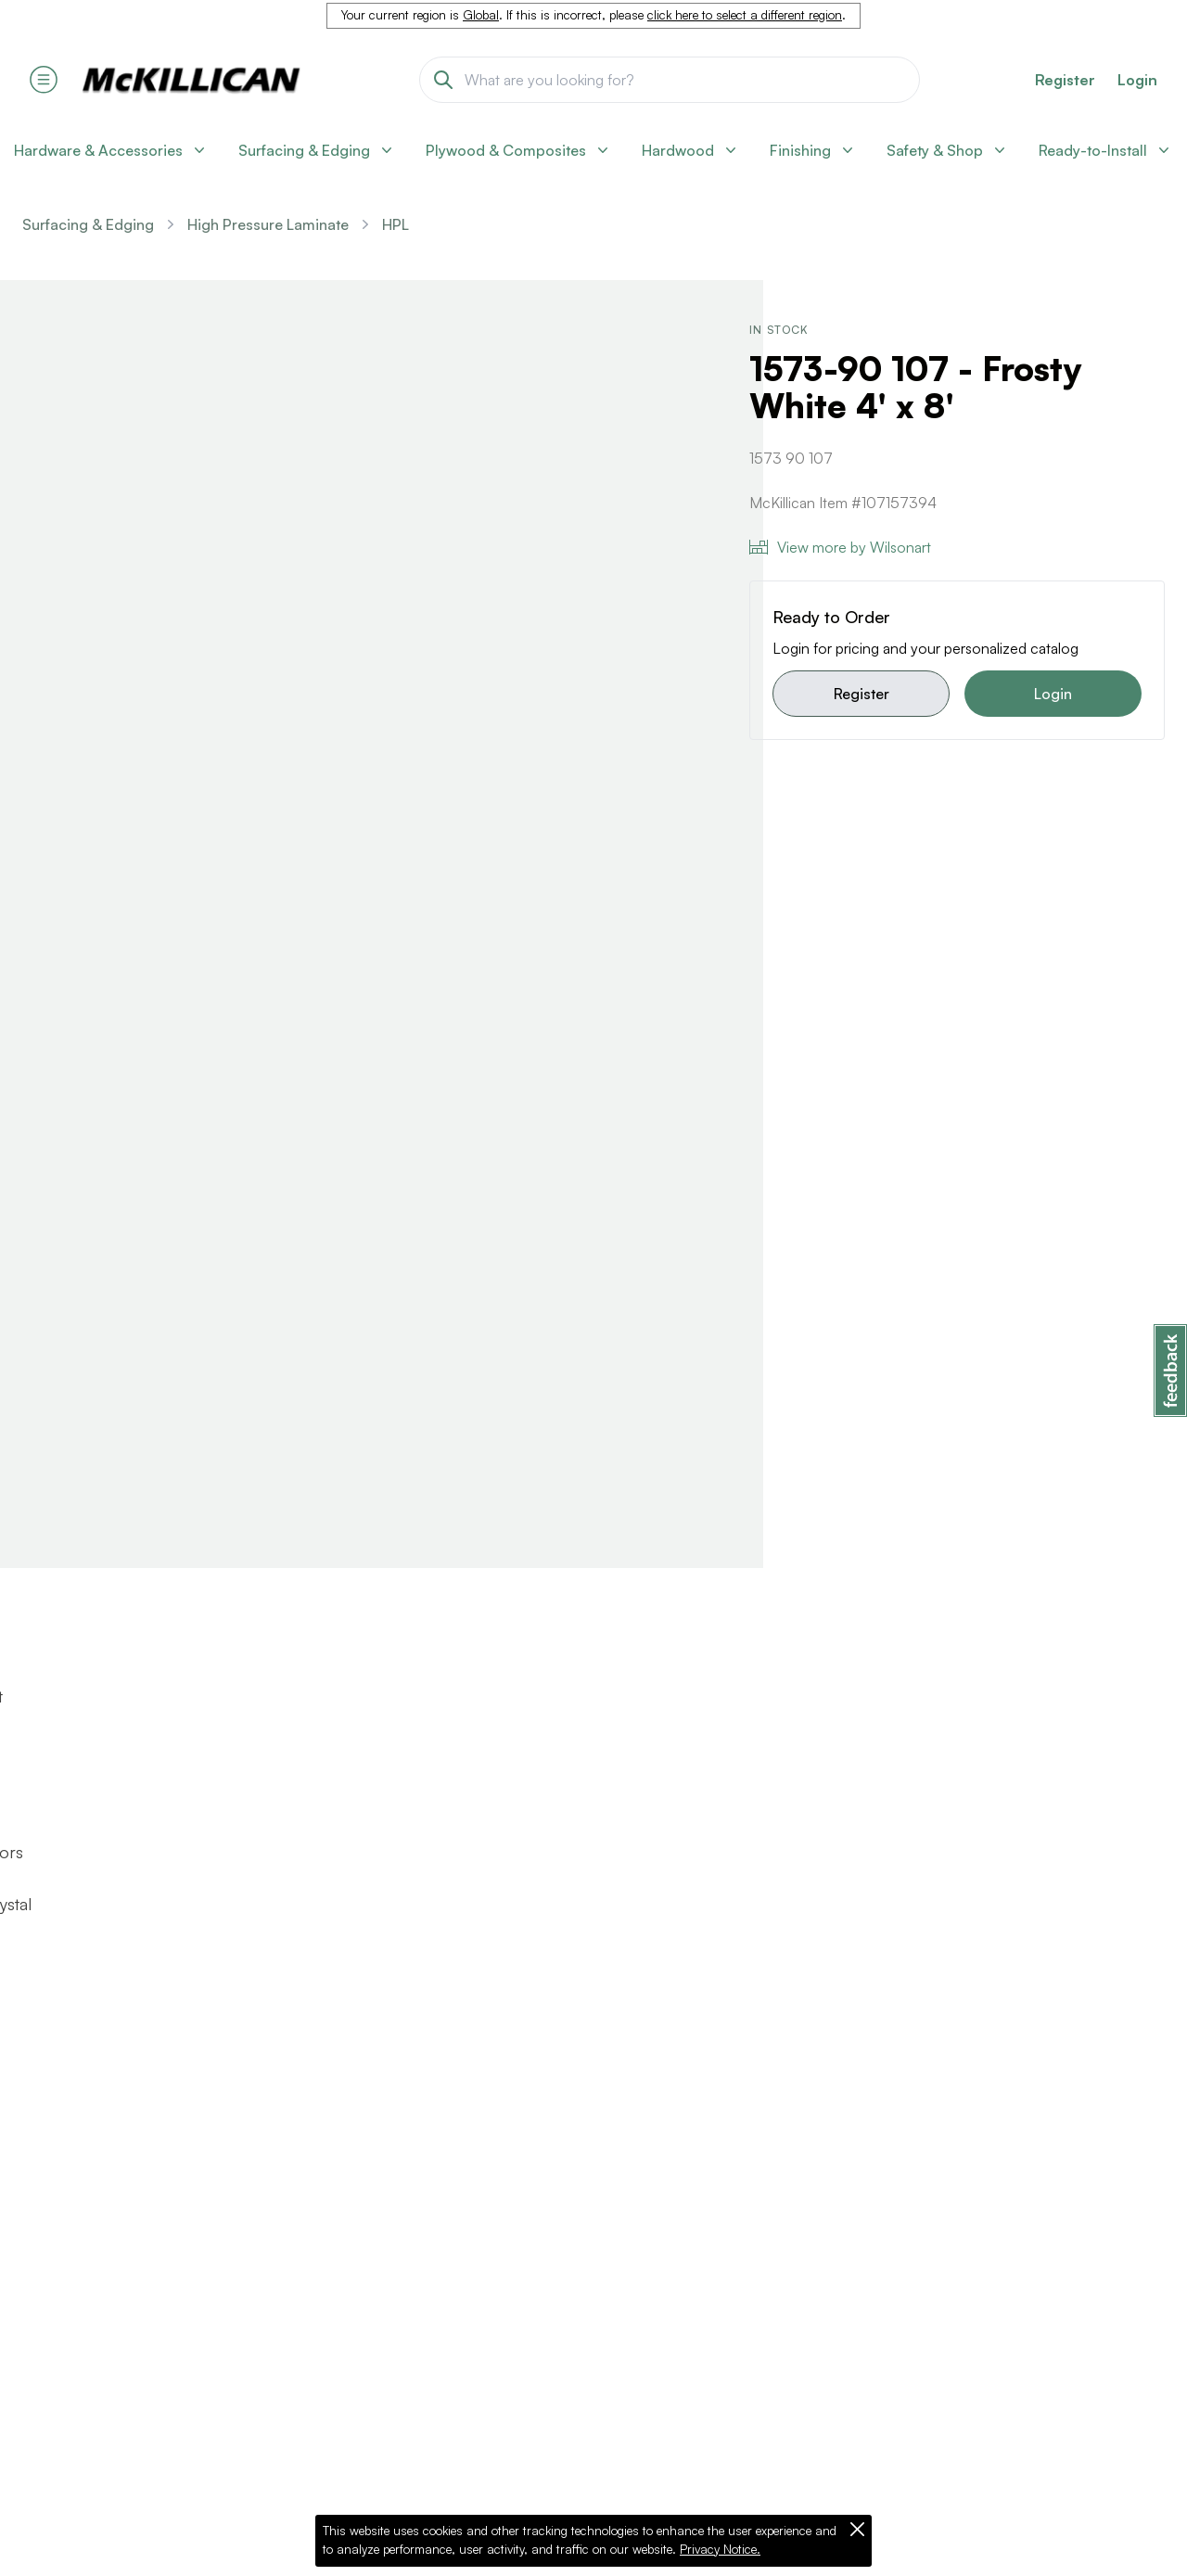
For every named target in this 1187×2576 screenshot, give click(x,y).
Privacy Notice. (720, 2549)
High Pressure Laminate (268, 224)
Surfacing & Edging (88, 224)
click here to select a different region (744, 14)
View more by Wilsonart (840, 547)
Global (481, 14)
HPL (395, 224)
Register (861, 693)
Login (1137, 79)
